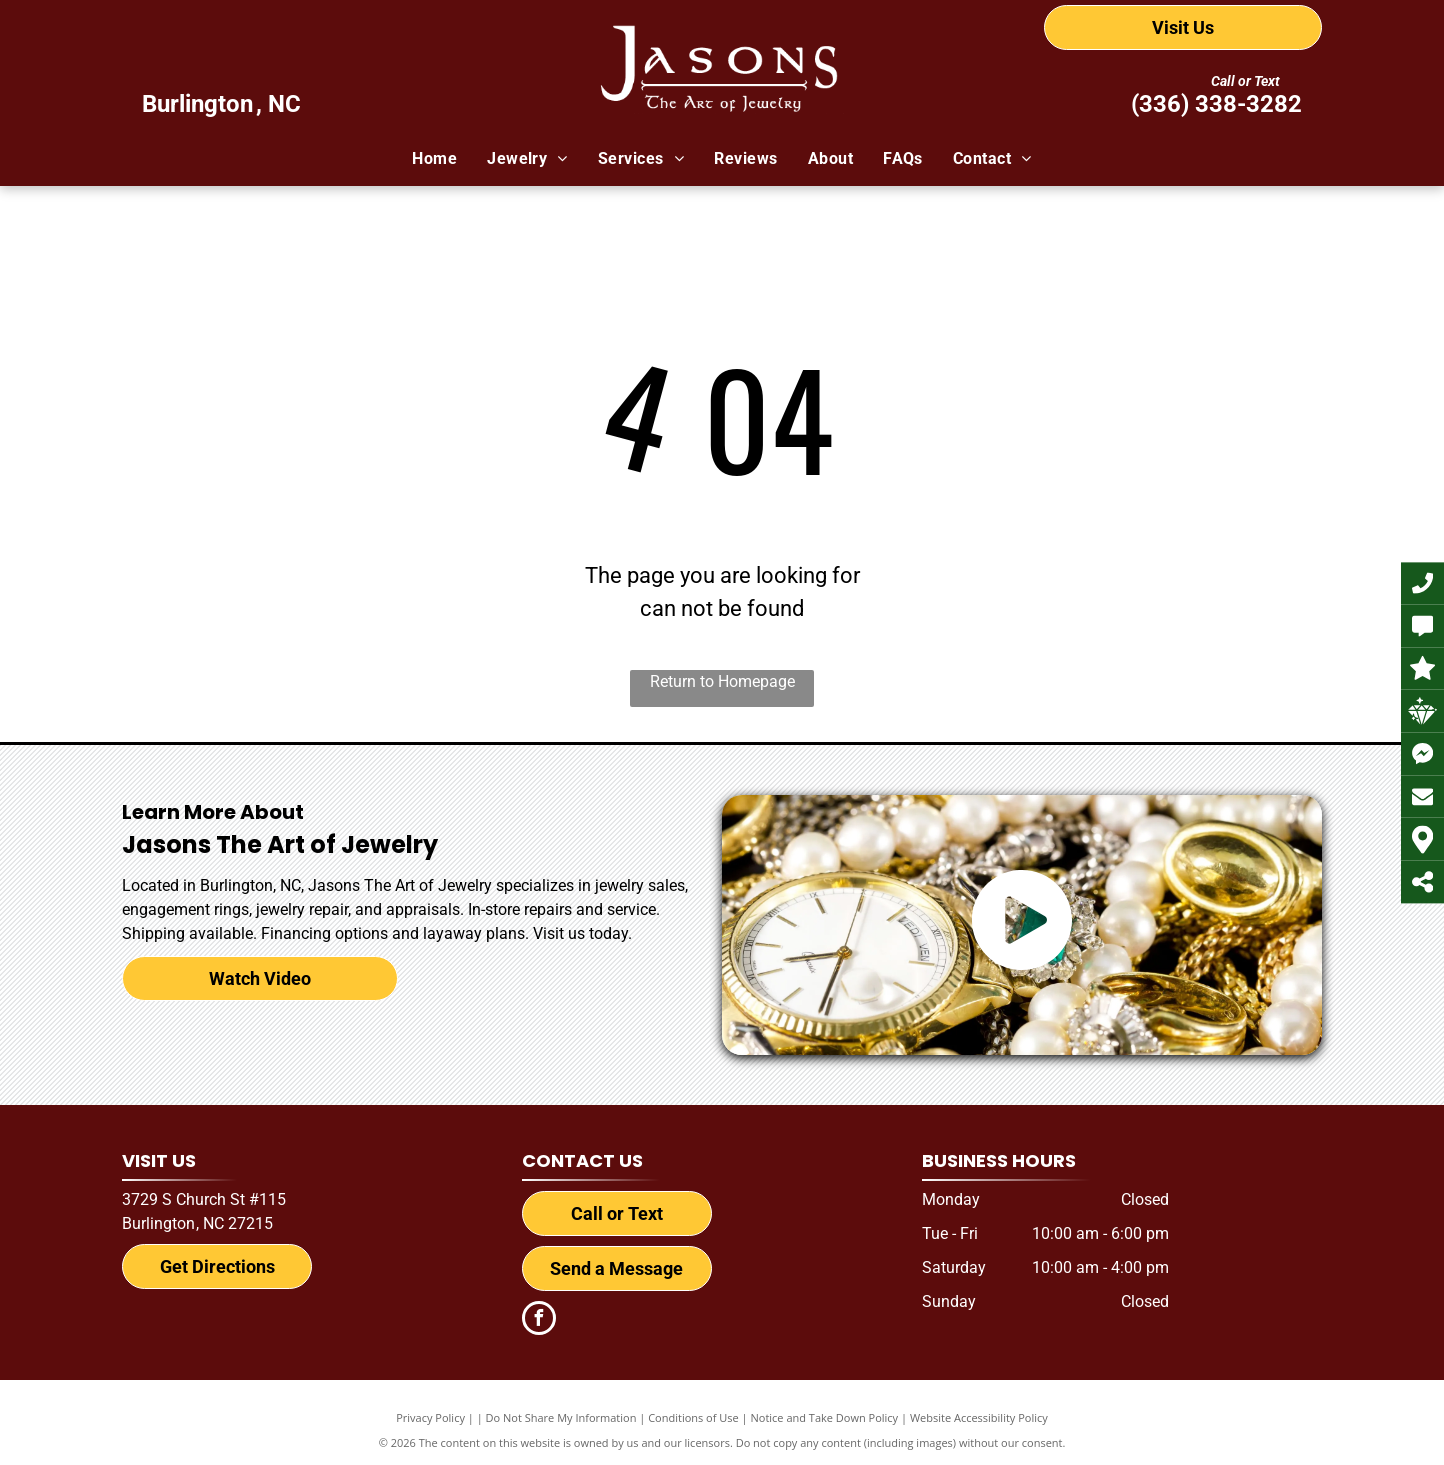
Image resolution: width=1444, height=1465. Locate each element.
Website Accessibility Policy (979, 1417)
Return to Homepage (722, 681)
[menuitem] (434, 159)
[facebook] (539, 1320)
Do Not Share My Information (561, 1417)
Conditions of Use (693, 1417)
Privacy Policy (430, 1417)
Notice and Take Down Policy (825, 1417)
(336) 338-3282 (1216, 104)
